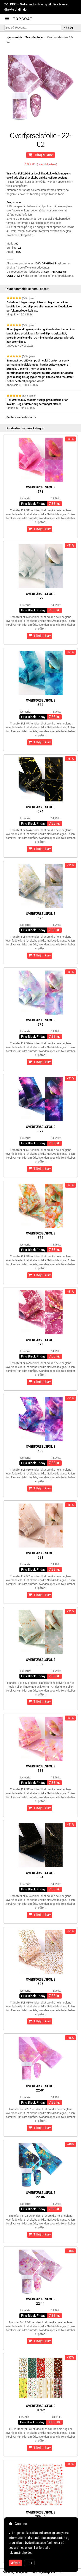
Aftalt (15, 2563)
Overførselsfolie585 (40, 1982)
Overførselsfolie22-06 (40, 2195)
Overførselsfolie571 (40, 489)
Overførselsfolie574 (40, 809)
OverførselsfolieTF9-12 (40, 2514)
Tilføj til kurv (40, 155)
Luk (29, 2563)
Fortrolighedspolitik (44, 2572)
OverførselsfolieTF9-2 (40, 2408)
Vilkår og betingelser (16, 2572)
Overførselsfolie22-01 (40, 2088)
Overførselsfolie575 (40, 916)
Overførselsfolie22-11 (40, 2301)
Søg (68, 27)
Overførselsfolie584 (40, 1875)
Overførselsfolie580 (40, 1449)
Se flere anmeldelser (21, 417)
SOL (61, 2572)
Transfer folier (34, 37)
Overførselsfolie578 (40, 1235)
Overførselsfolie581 (40, 1555)
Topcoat (22, 19)
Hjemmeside (14, 37)
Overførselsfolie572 (40, 596)
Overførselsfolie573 (40, 703)
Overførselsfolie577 (40, 1129)
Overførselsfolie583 (40, 1768)
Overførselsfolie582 (40, 1662)
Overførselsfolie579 (40, 1342)
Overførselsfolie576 (40, 1022)
